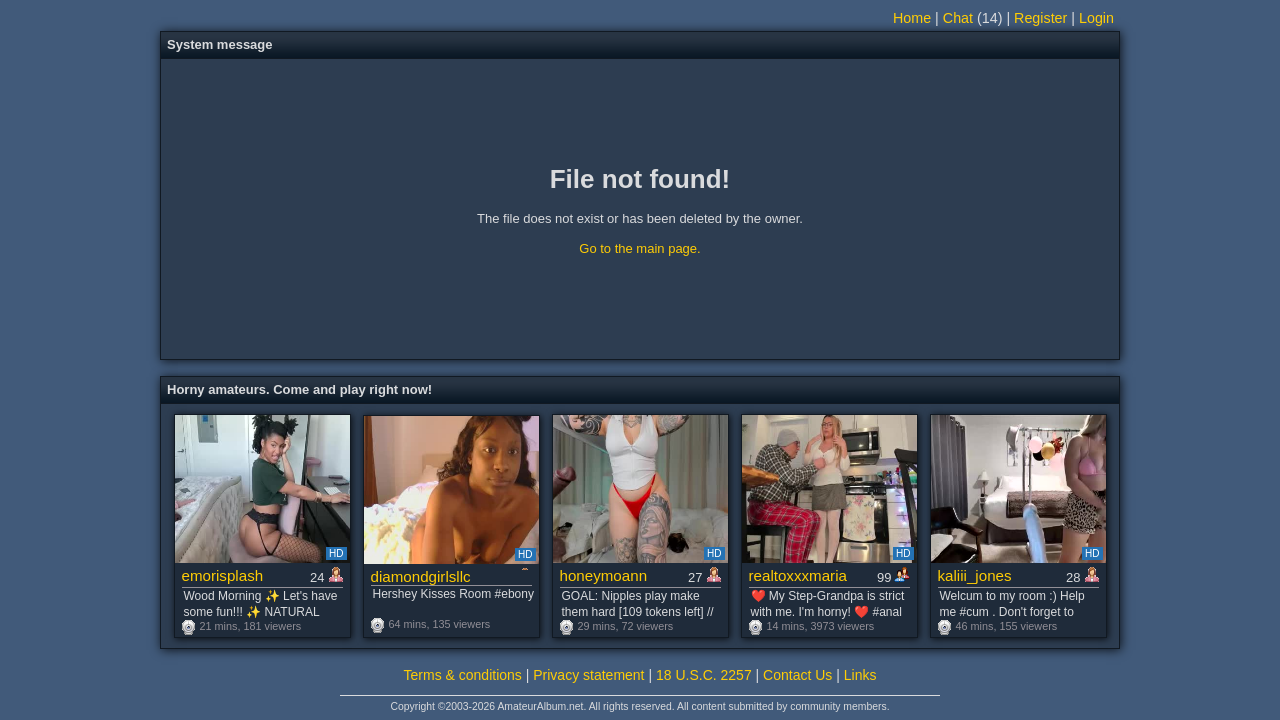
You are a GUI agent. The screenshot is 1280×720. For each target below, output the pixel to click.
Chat (958, 18)
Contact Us (797, 675)
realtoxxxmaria (798, 575)
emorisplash (223, 575)
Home (912, 18)
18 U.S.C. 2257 (704, 675)
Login (1096, 18)
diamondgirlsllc (421, 576)
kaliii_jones (975, 575)
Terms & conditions (463, 675)
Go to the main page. (639, 248)
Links (860, 675)
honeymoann (604, 575)
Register (1040, 18)
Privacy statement (588, 675)
